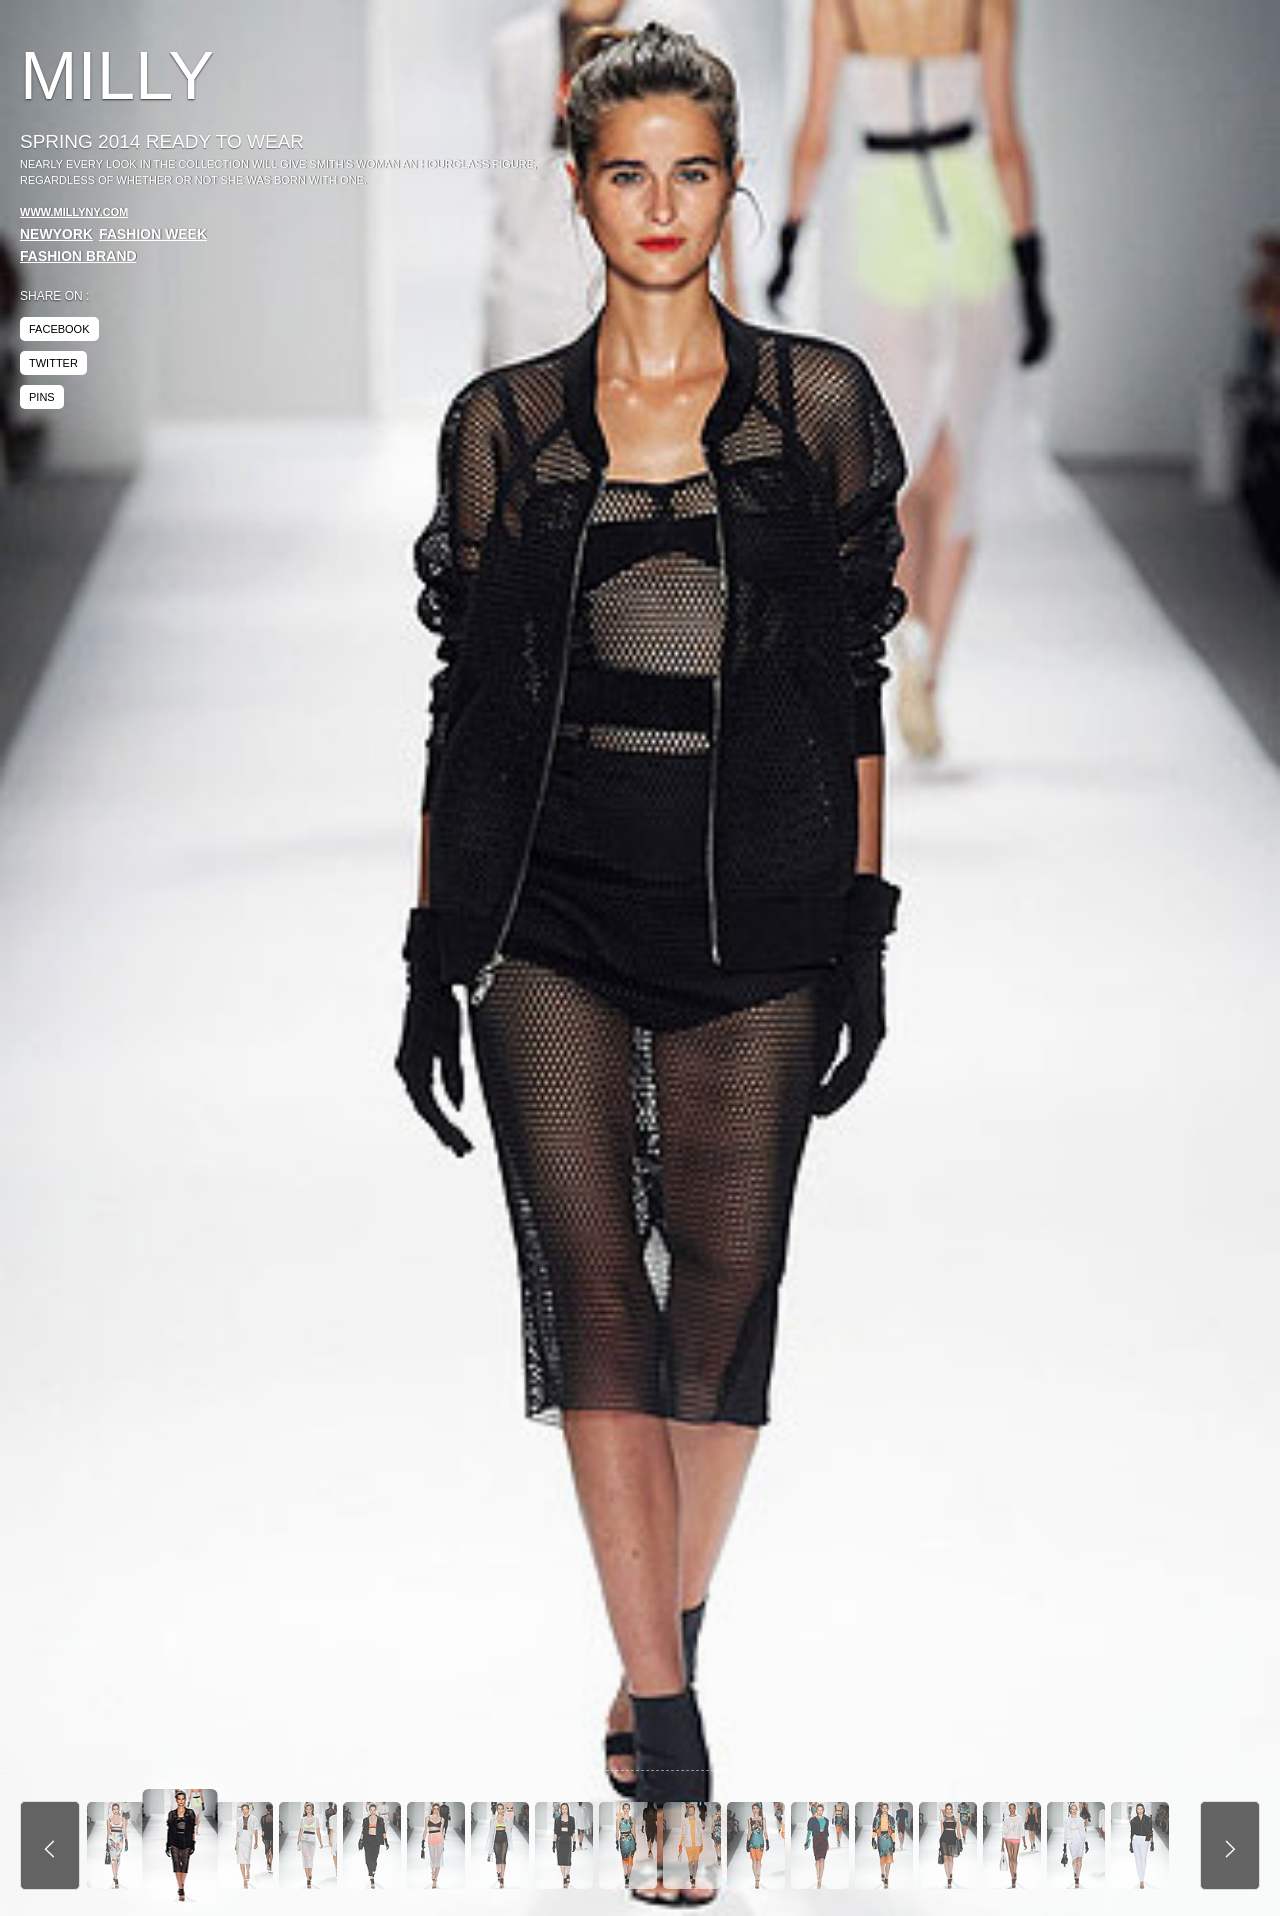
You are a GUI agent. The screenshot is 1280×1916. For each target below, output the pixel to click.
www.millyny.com (74, 212)
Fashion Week (153, 234)
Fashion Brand (78, 256)
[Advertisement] (1092, 190)
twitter (53, 363)
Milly (117, 75)
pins (42, 397)
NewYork (56, 234)
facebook (59, 329)
